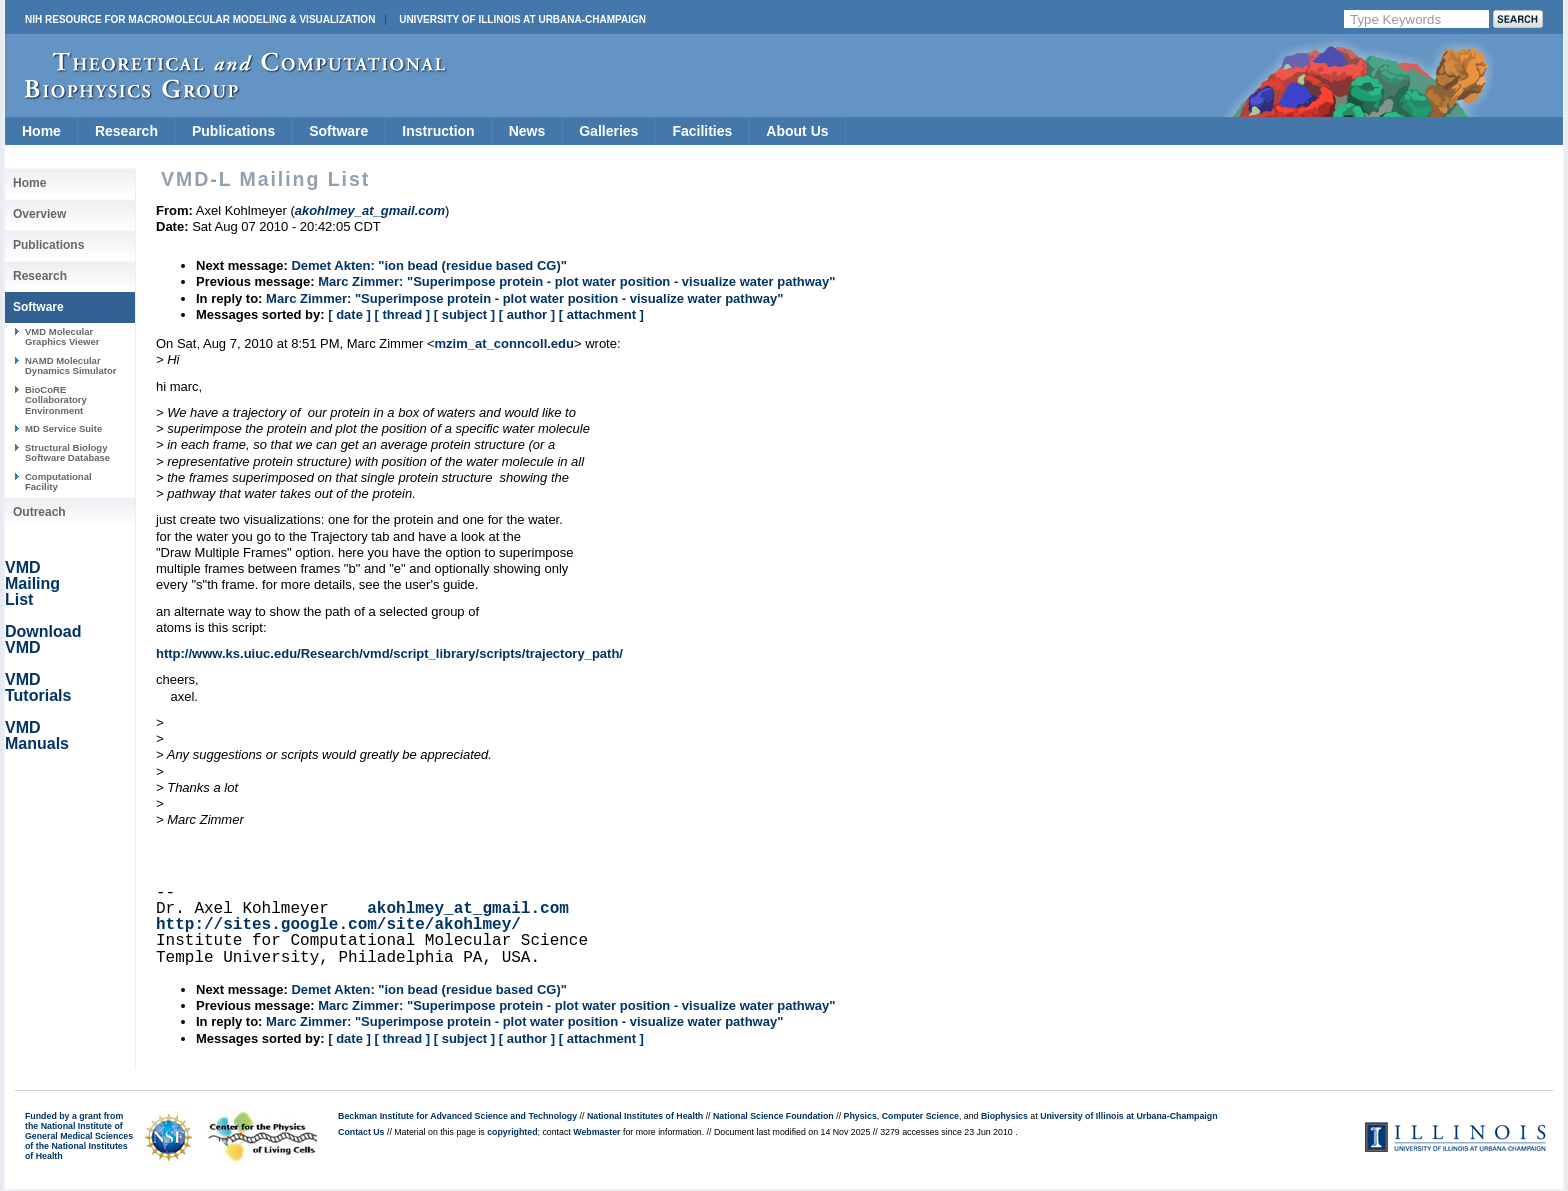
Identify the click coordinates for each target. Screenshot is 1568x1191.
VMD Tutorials (38, 687)
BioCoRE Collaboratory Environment (56, 400)
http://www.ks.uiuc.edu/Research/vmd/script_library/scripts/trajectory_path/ (389, 653)
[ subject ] (464, 314)
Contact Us (361, 1132)
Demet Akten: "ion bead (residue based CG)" (429, 265)
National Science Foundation (773, 1116)
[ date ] (349, 314)
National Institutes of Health (645, 1116)
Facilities (702, 131)
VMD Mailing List (32, 583)
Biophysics (1004, 1116)
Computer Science (920, 1116)
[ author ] (527, 314)
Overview (39, 214)
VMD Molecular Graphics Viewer (62, 336)
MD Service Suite (63, 428)
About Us (797, 131)
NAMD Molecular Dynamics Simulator (71, 365)
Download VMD (43, 639)
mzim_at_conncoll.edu (504, 343)
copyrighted (512, 1132)
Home (41, 131)
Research (126, 131)
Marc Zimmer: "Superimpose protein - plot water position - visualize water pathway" (576, 281)
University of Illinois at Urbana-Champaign (522, 19)
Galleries (608, 131)
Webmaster (596, 1132)
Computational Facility (58, 481)
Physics (860, 1116)
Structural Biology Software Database (67, 452)
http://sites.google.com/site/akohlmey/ (338, 925)
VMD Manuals (37, 735)
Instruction (438, 131)
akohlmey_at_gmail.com (468, 909)
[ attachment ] (601, 314)
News (527, 131)
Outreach (39, 512)
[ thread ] (402, 314)
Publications (233, 131)
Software (338, 131)
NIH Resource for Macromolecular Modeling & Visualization (200, 19)
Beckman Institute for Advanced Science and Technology (457, 1116)
